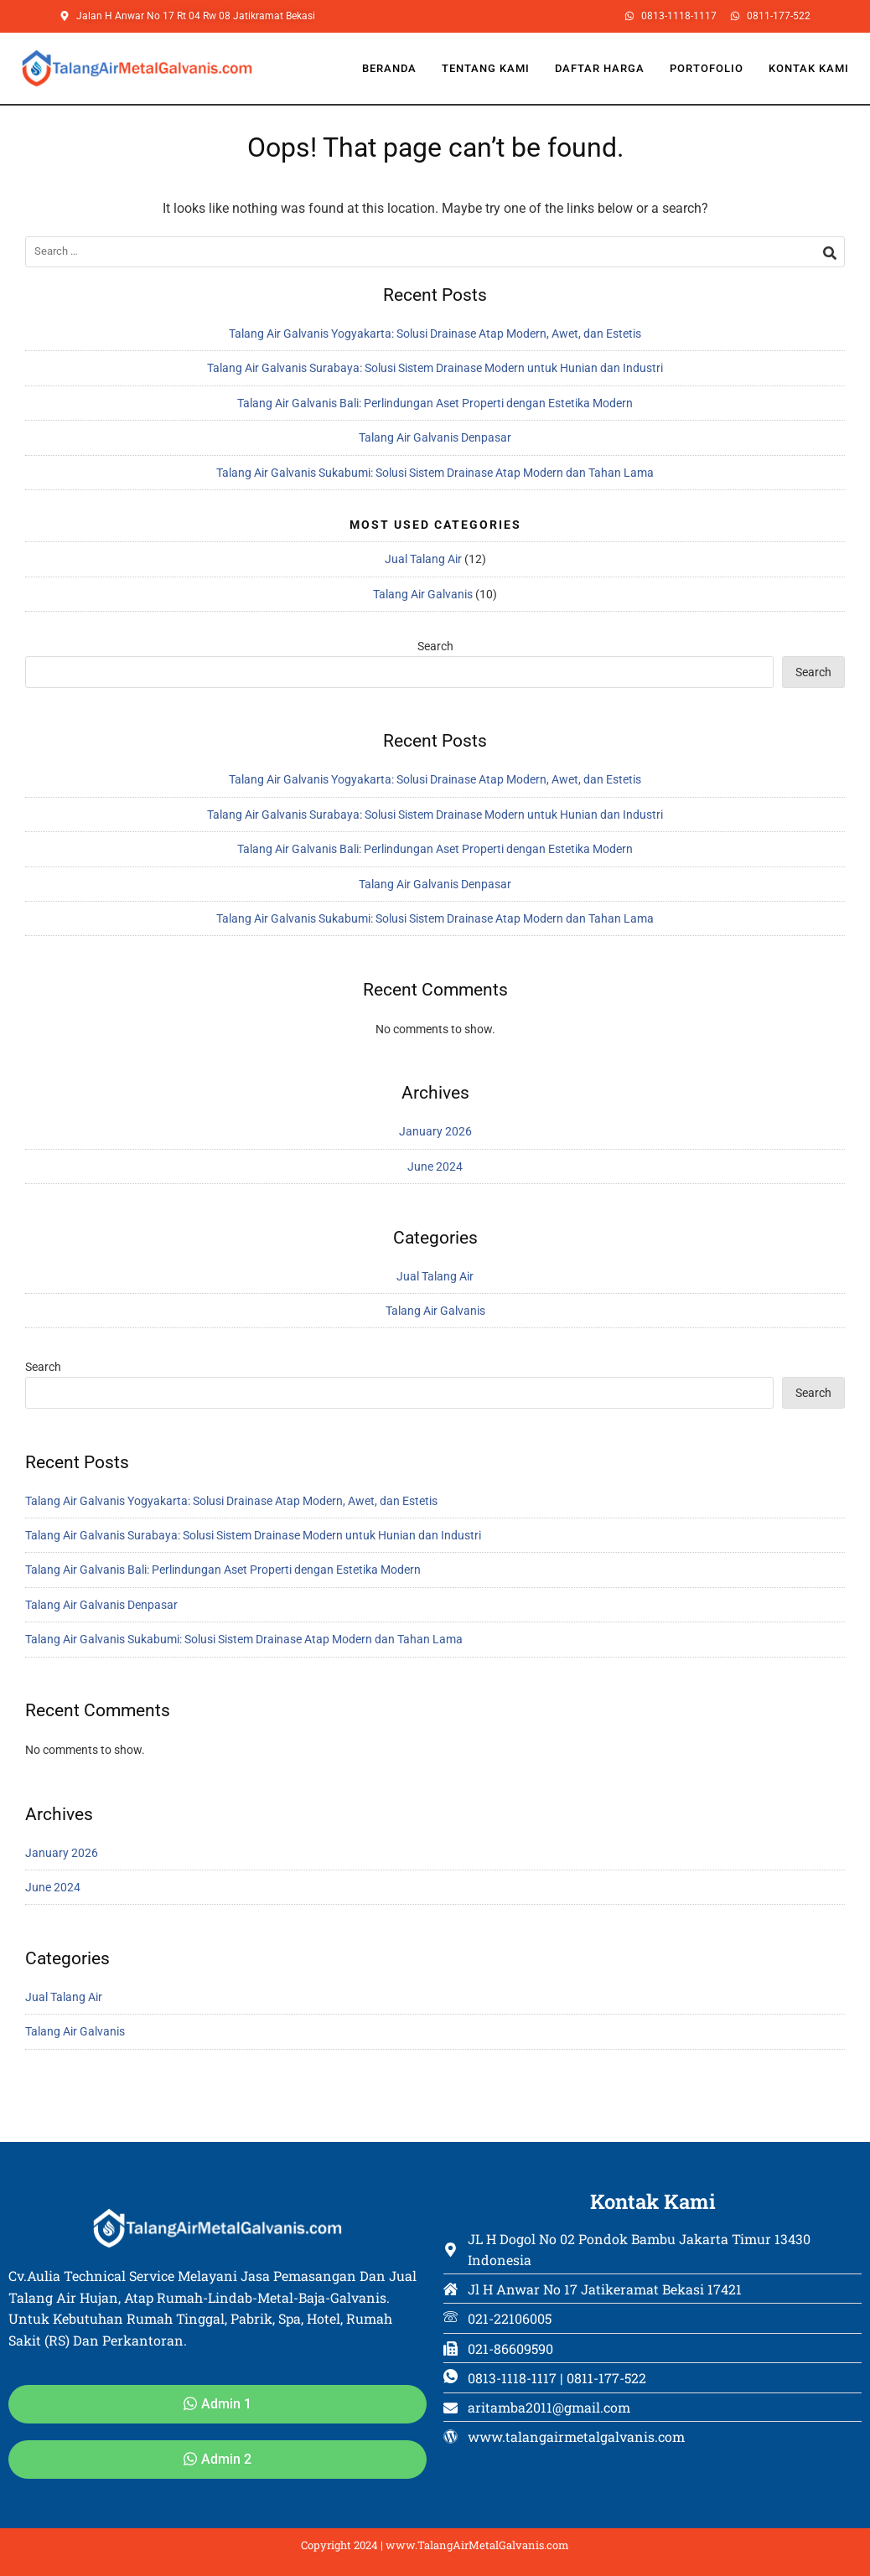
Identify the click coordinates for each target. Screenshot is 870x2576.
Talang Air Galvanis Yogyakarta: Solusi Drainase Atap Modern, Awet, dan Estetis (435, 333)
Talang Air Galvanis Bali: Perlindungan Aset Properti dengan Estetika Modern (435, 403)
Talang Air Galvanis (423, 594)
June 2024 (435, 1166)
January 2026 (435, 1131)
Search (435, 646)
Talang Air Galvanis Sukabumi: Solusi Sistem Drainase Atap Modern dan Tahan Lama (435, 472)
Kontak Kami (809, 68)
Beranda (389, 68)
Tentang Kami (486, 68)
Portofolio (706, 68)
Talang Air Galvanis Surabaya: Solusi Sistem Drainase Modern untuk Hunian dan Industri (435, 368)
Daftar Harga (600, 68)
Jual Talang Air (423, 559)
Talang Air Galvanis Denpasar (435, 437)
